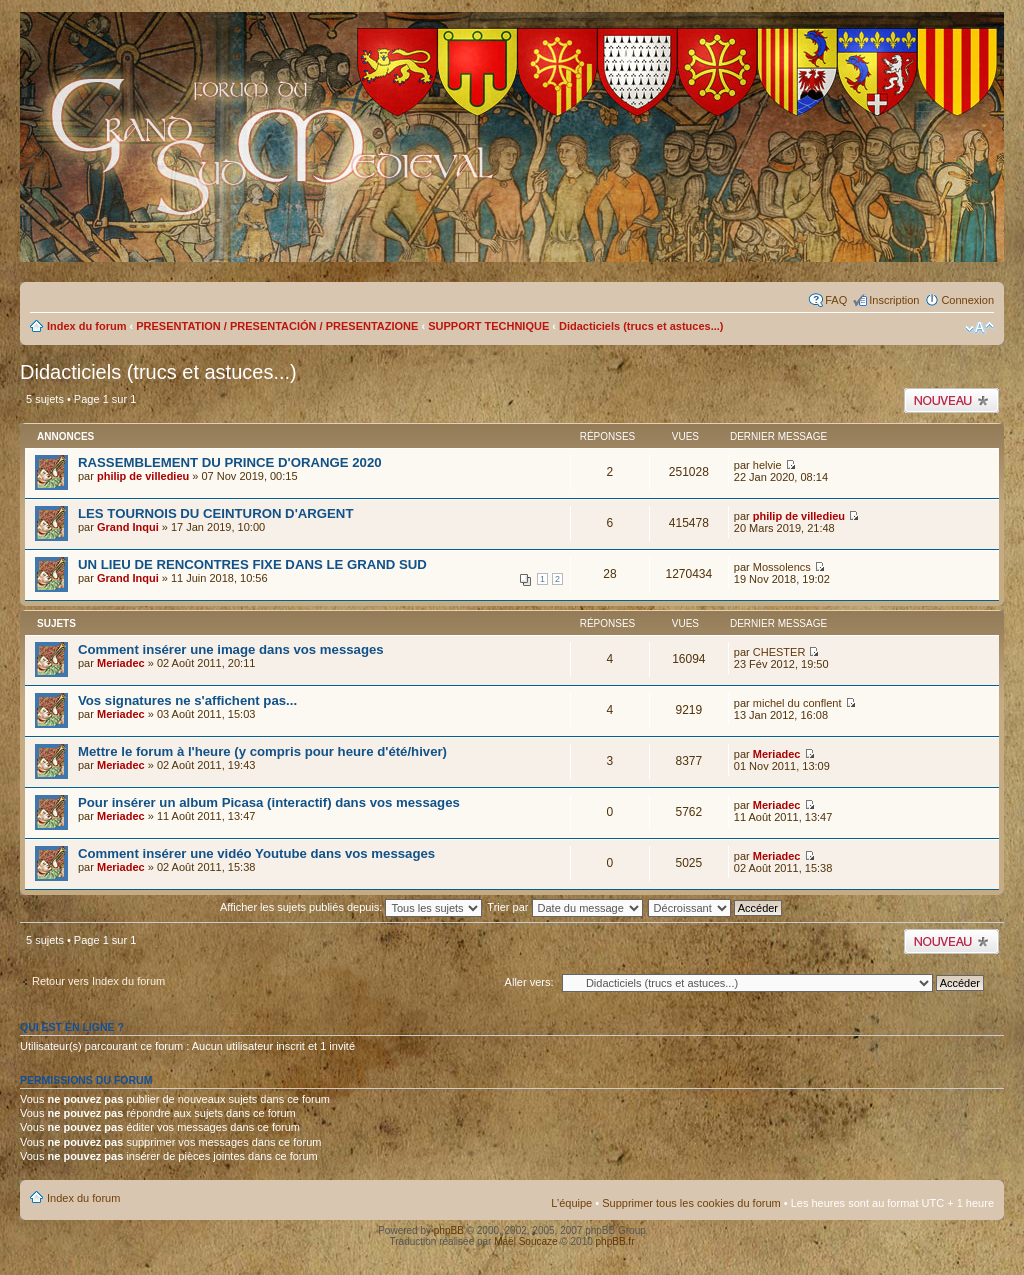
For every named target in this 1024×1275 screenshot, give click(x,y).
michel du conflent (797, 703)
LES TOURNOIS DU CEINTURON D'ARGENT (215, 513)
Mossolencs (782, 567)
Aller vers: (529, 982)
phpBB (449, 1230)
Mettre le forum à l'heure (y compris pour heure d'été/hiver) (262, 751)
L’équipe (571, 1203)
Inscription (894, 300)
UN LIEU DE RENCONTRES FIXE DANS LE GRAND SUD (252, 564)
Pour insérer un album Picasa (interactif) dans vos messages (269, 802)
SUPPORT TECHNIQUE (488, 326)
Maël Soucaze (525, 1241)
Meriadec (121, 663)
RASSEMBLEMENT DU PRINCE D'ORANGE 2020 (230, 462)
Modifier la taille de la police (979, 328)
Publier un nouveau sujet (951, 400)
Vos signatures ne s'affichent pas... (187, 700)
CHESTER (779, 652)
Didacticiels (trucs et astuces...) (641, 326)
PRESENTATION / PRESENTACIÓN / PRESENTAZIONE (277, 326)
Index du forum (86, 326)
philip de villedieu (143, 476)
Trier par (564, 907)
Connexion (967, 300)
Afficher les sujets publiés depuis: (351, 907)
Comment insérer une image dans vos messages (231, 649)
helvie (767, 465)
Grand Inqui (128, 527)
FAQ (836, 300)
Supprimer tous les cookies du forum (691, 1203)
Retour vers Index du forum (98, 981)
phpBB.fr (615, 1241)
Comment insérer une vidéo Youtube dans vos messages (256, 853)
